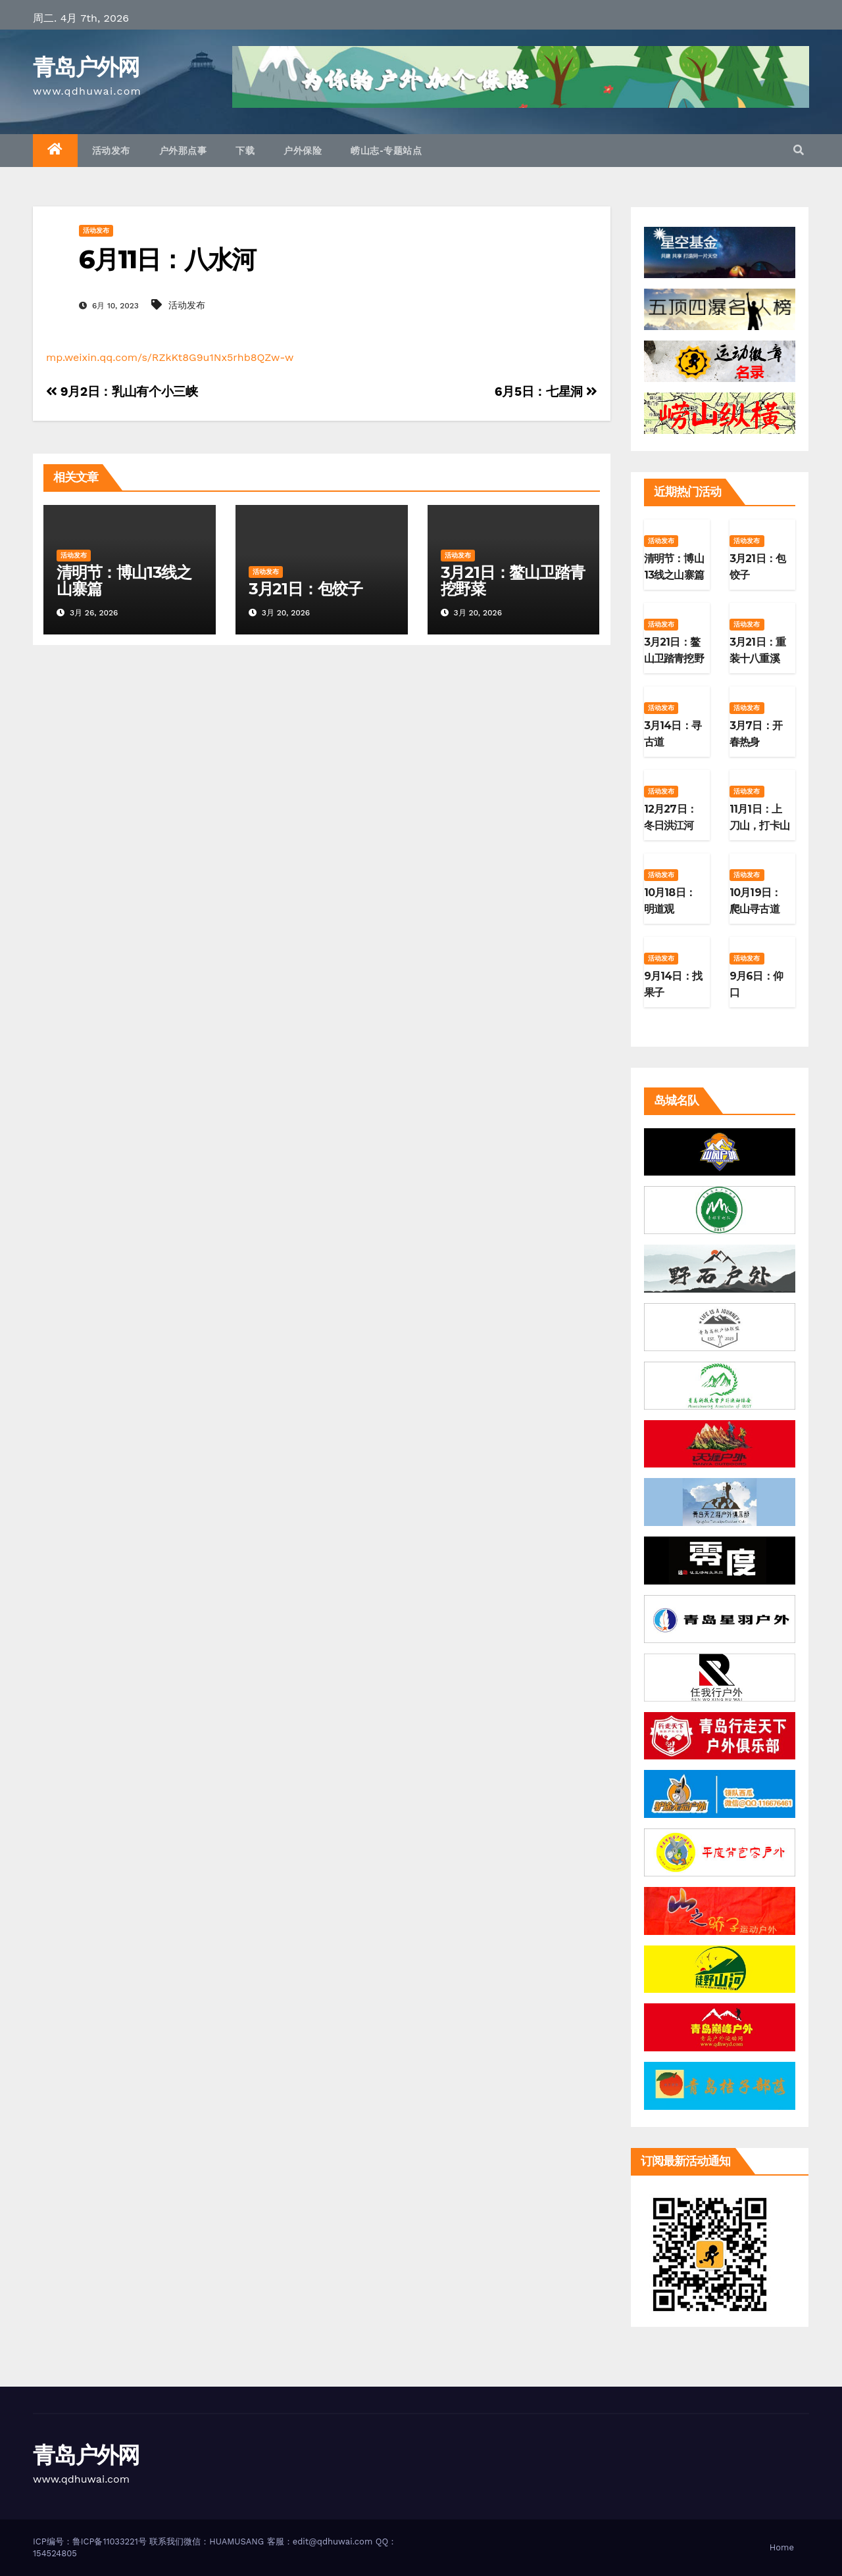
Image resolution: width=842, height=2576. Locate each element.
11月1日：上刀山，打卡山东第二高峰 (759, 825)
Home (782, 2547)
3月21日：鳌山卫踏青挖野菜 (513, 580)
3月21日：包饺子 (305, 588)
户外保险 (303, 150)
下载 (245, 150)
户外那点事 (183, 150)
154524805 (55, 2553)
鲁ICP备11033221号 (109, 2541)
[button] (798, 150)
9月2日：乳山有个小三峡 (121, 391)
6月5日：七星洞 (546, 391)
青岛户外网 (86, 67)
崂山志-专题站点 (386, 150)
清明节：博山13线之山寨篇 (124, 580)
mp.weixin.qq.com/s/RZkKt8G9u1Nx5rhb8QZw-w (169, 357)
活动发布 (111, 150)
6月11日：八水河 (167, 259)
